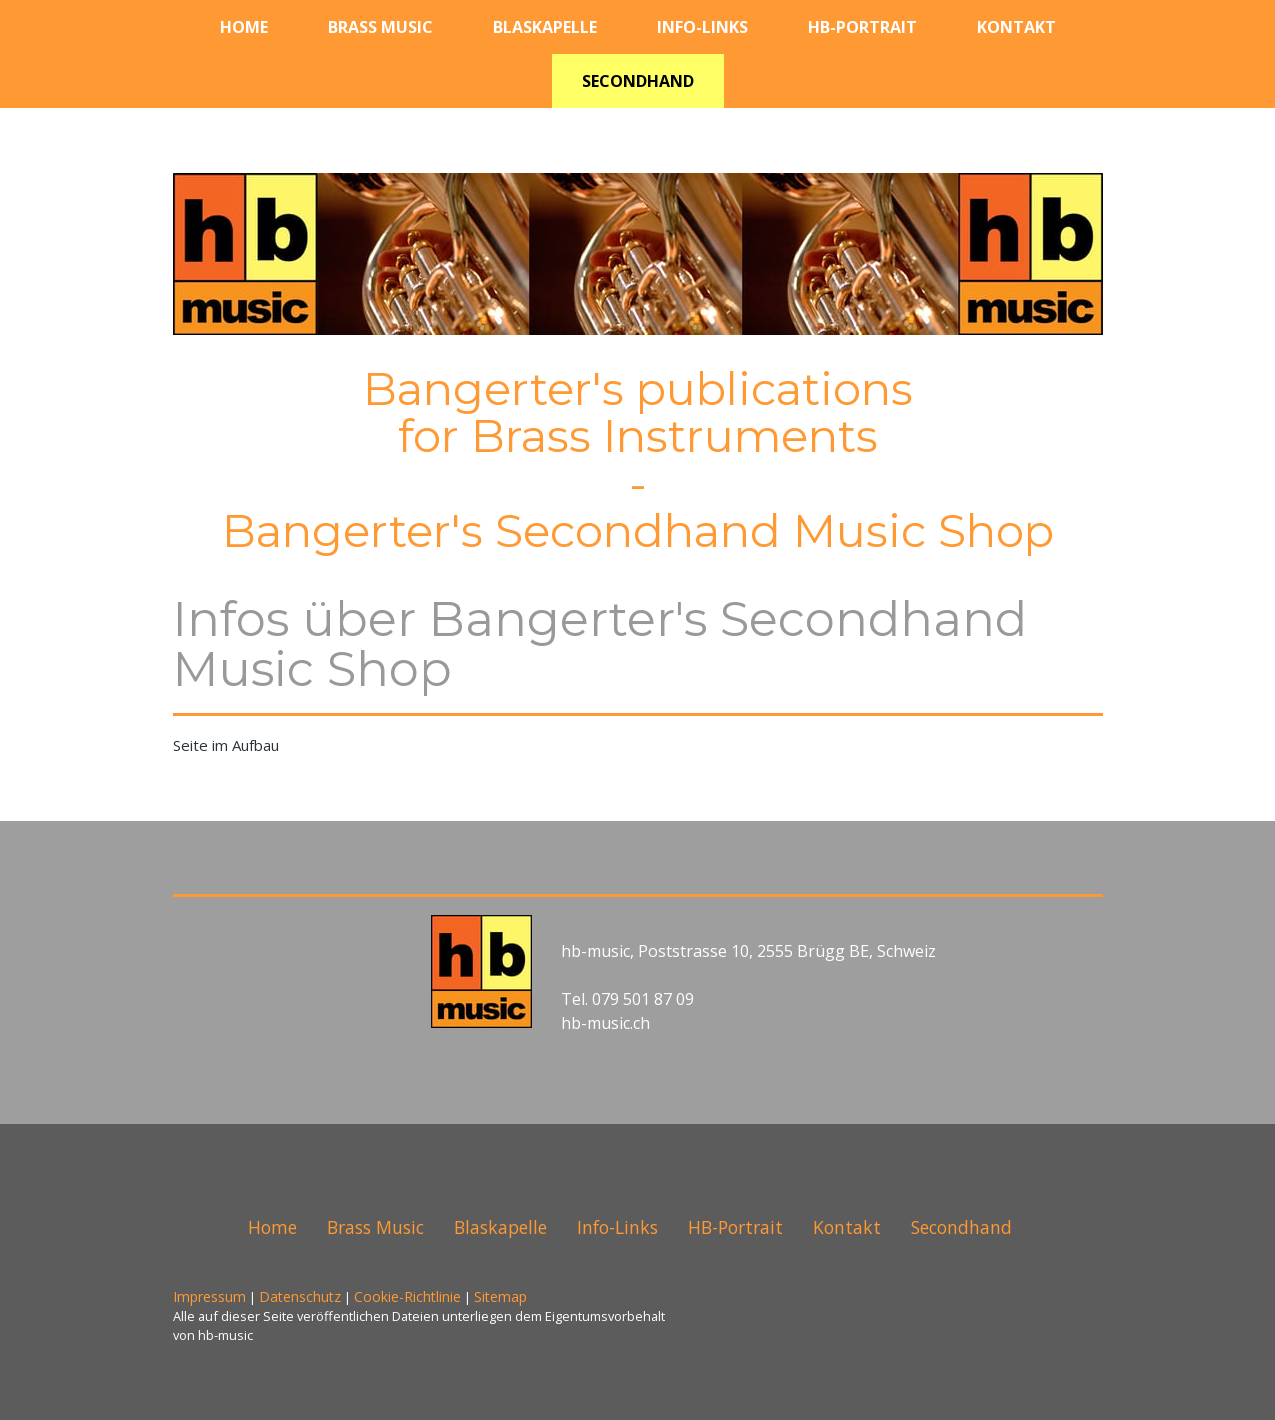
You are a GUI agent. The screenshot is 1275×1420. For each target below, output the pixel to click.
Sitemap (500, 1296)
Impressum (209, 1296)
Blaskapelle (545, 27)
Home (244, 27)
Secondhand (638, 81)
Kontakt (1016, 27)
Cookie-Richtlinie (407, 1296)
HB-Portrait (862, 27)
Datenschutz (300, 1296)
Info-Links (702, 27)
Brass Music (380, 27)
